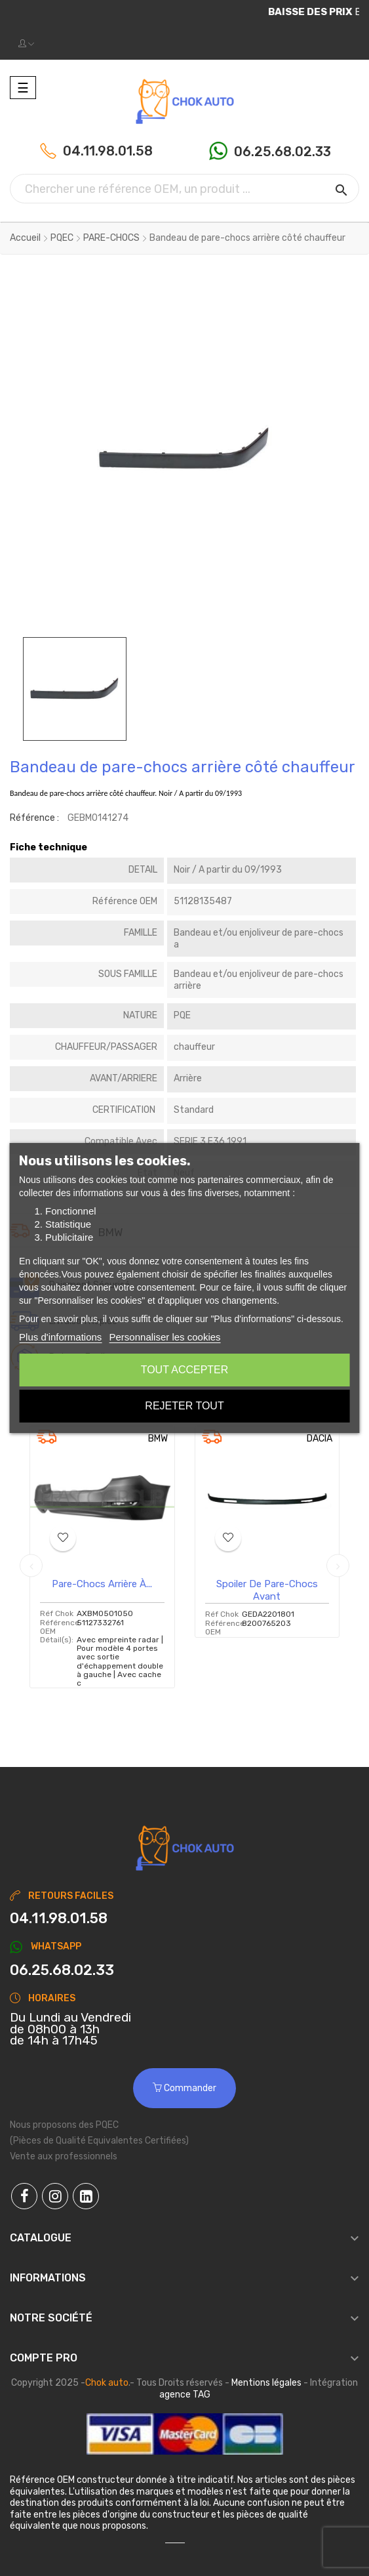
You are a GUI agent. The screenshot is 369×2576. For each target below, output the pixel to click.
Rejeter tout (184, 1405)
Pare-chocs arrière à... (102, 1584)
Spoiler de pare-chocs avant (267, 1590)
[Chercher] (184, 188)
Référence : (34, 817)
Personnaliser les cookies (165, 1336)
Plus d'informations (60, 1336)
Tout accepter (185, 1369)
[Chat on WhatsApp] (184, 1970)
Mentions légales (266, 2382)
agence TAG (184, 2394)
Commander (184, 2088)
